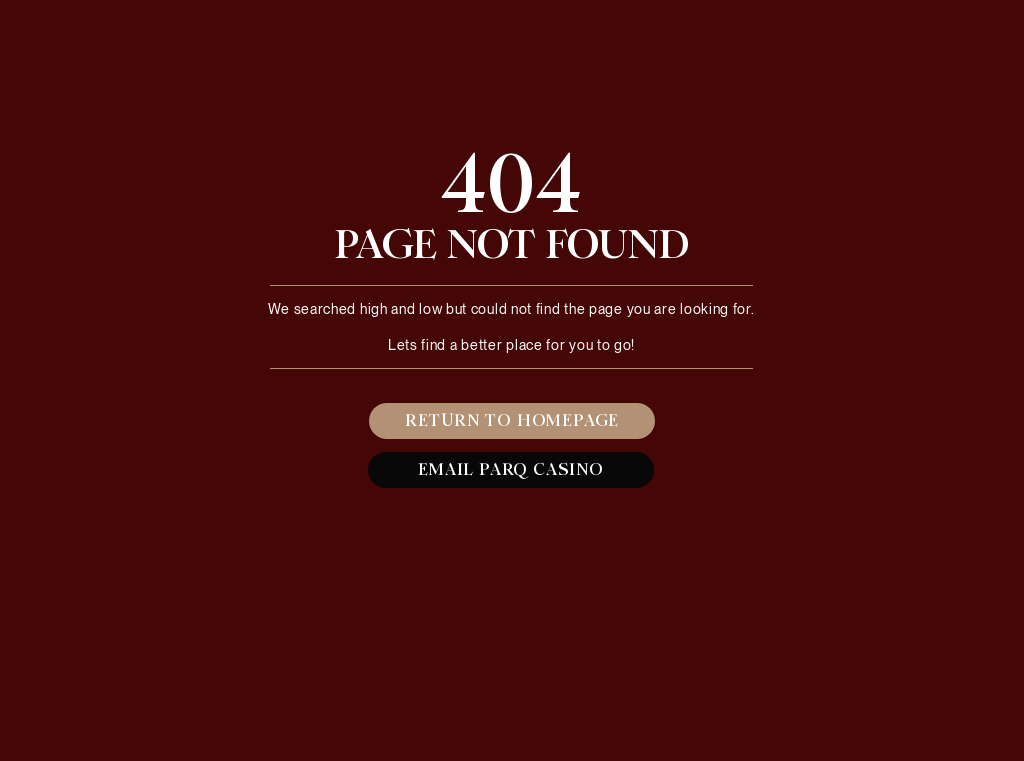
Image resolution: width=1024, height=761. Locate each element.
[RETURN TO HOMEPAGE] (512, 421)
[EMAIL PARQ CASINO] (511, 470)
